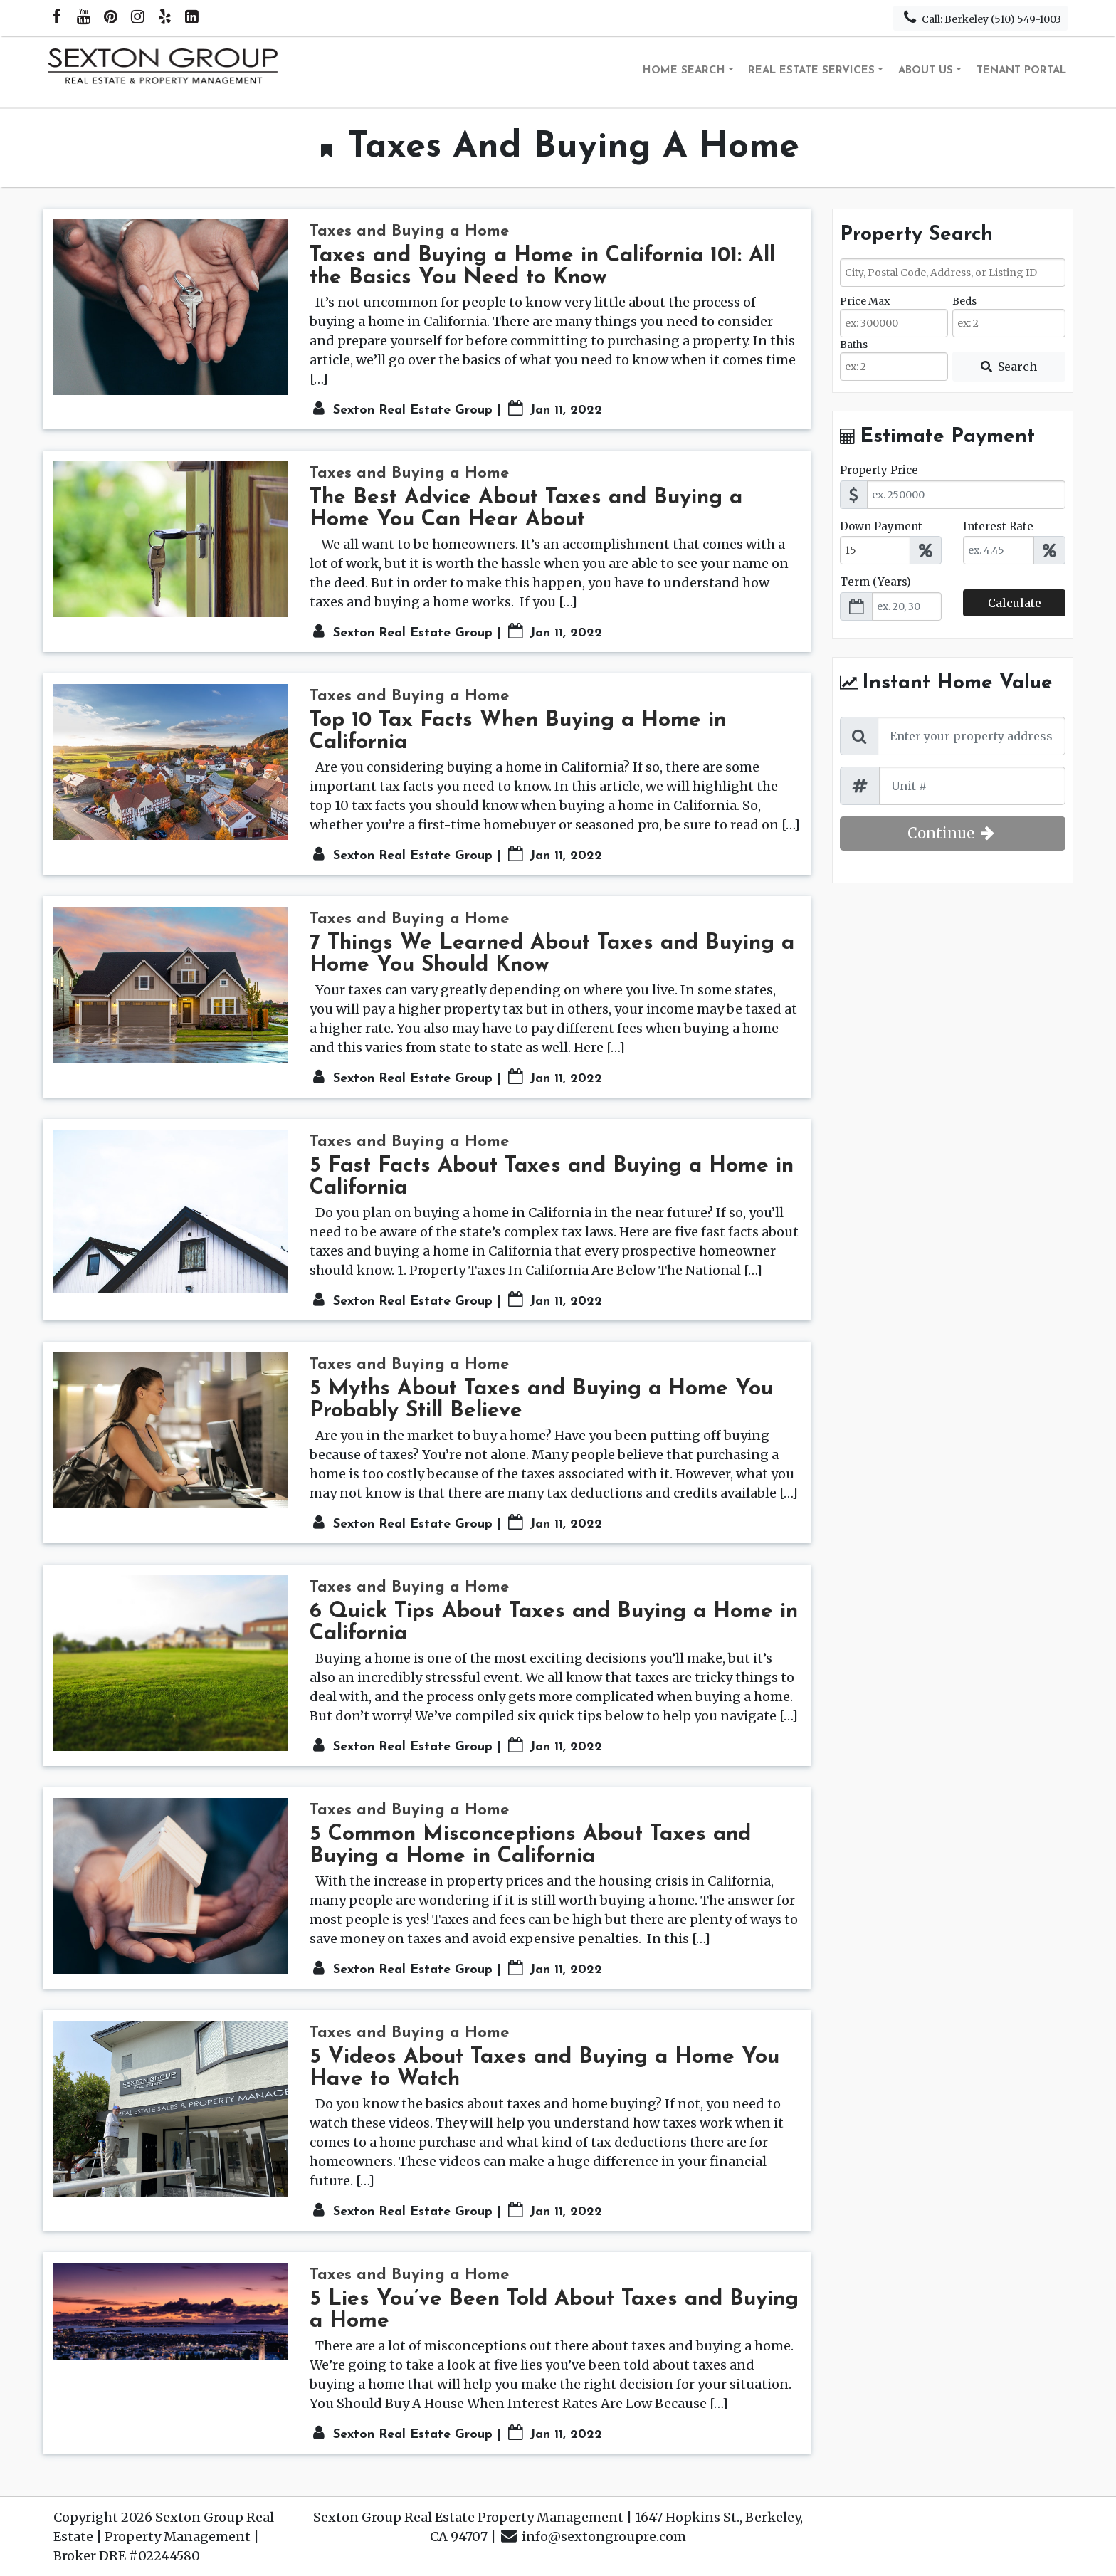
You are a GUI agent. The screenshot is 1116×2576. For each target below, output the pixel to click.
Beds (964, 301)
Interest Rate (998, 526)
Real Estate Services (811, 70)
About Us (925, 70)
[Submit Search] (1008, 367)
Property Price (879, 470)
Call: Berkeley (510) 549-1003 (980, 17)
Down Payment (881, 526)
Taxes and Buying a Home (409, 232)
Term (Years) (875, 582)
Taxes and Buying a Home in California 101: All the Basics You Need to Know (542, 267)
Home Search (684, 70)
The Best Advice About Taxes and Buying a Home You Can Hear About (526, 509)
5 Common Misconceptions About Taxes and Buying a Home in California (530, 1846)
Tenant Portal (1021, 70)
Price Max (865, 301)
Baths (854, 344)
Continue (952, 833)
